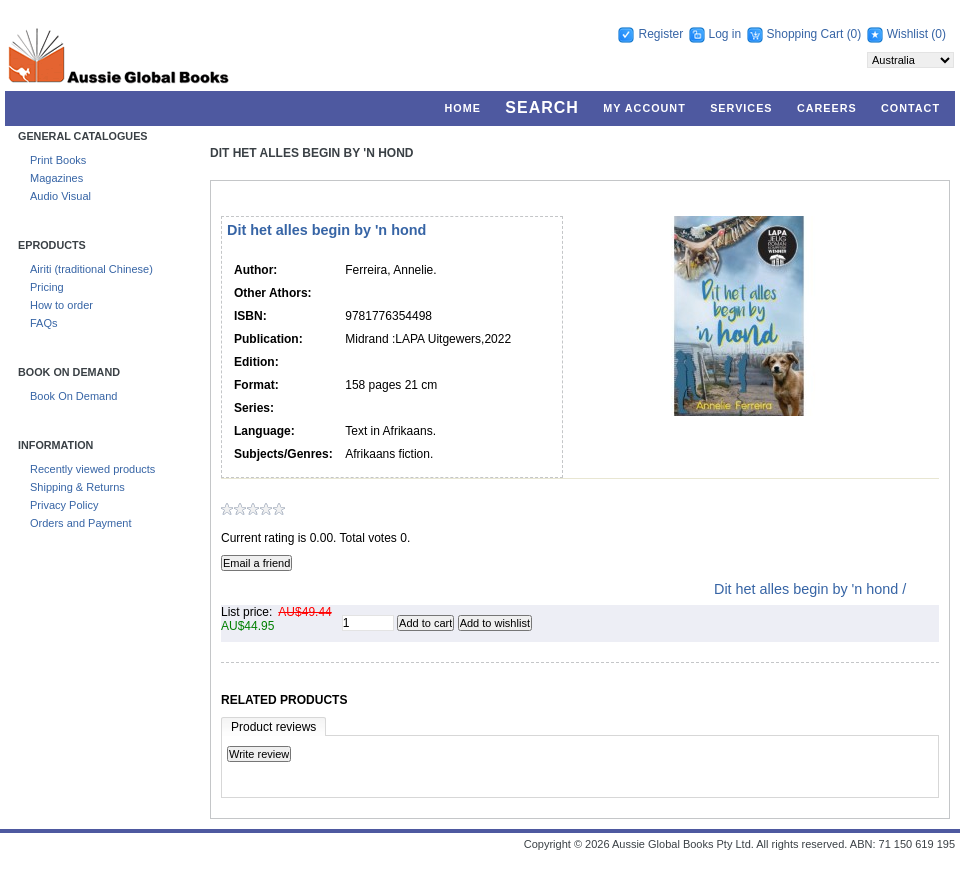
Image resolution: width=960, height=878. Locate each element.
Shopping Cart (807, 34)
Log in (725, 34)
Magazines (56, 178)
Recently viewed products (92, 469)
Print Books (58, 160)
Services (741, 108)
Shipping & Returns (77, 487)
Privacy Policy (64, 505)
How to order (61, 305)
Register (660, 34)
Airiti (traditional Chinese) (91, 269)
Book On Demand (73, 396)
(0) (854, 34)
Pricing (47, 287)
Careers (827, 108)
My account (644, 108)
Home (463, 108)
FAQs (44, 323)
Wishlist (907, 34)
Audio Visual (60, 196)
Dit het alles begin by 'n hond (312, 153)
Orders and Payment (81, 523)
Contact (910, 108)
